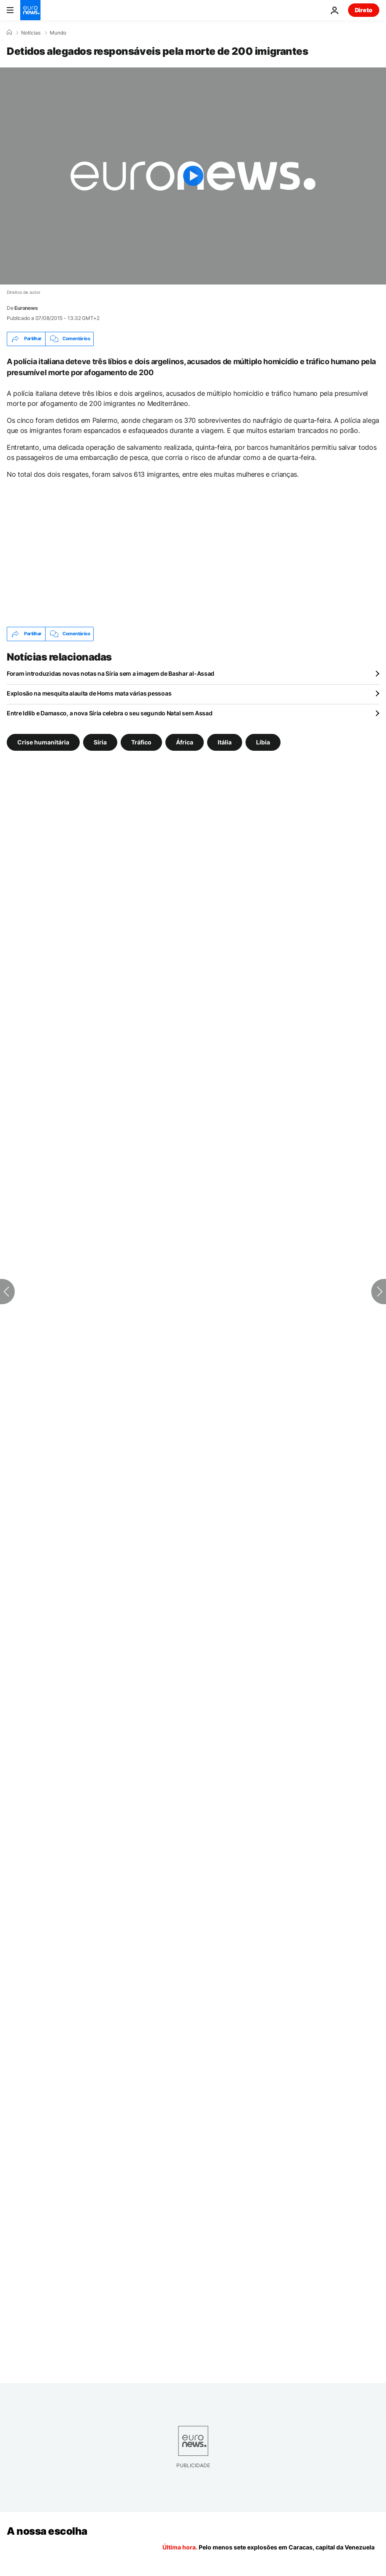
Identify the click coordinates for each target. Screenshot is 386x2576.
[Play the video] (193, 176)
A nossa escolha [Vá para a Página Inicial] (47, 2531)
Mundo (58, 32)
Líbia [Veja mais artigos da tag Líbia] (263, 741)
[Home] (9, 32)
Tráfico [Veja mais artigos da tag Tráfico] (141, 741)
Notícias (30, 32)
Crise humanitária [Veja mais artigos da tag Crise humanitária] (43, 741)
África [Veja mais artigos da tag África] (184, 741)
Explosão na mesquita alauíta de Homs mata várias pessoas (89, 693)
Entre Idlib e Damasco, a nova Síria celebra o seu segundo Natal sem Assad (110, 713)
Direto (364, 9)
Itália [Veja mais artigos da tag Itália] (225, 741)
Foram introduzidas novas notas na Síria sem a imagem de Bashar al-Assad (110, 673)
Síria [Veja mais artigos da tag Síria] (100, 741)
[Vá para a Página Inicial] (30, 10)
